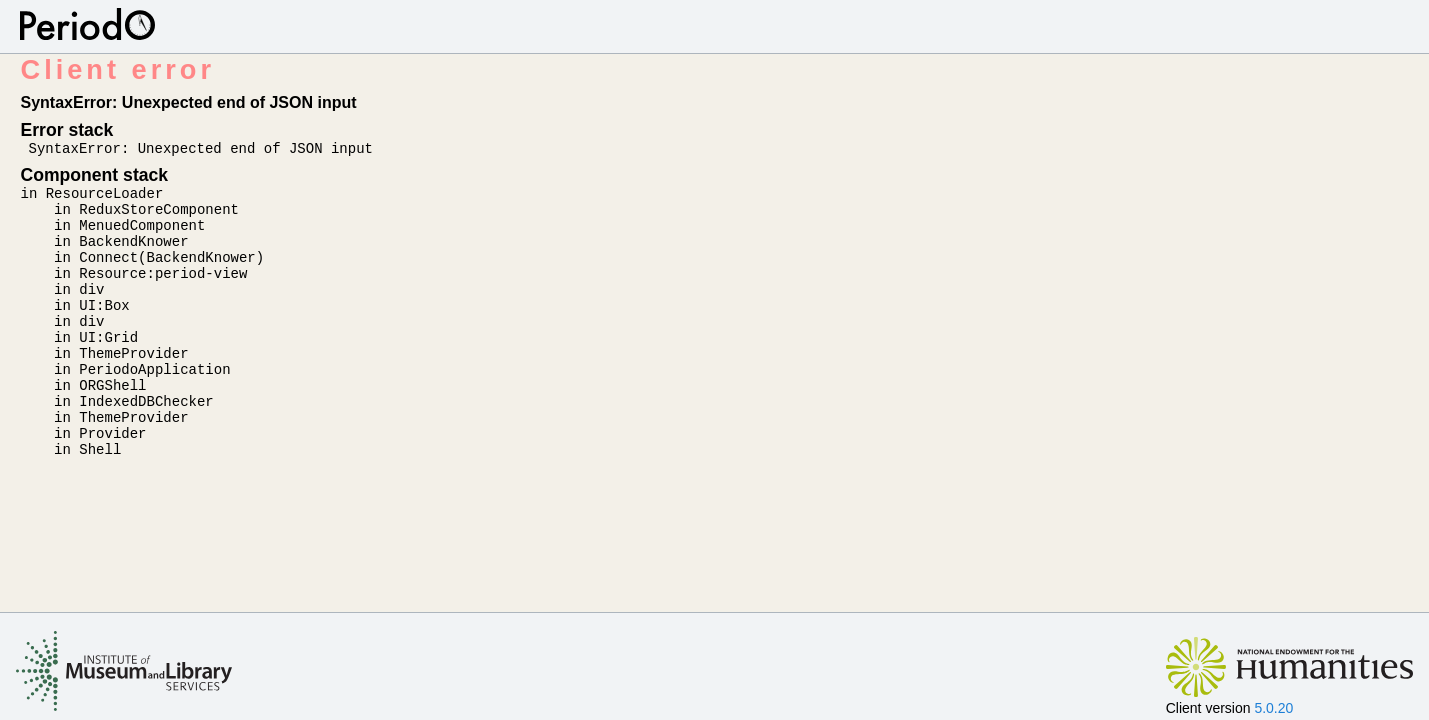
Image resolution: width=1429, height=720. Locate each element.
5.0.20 (1273, 708)
